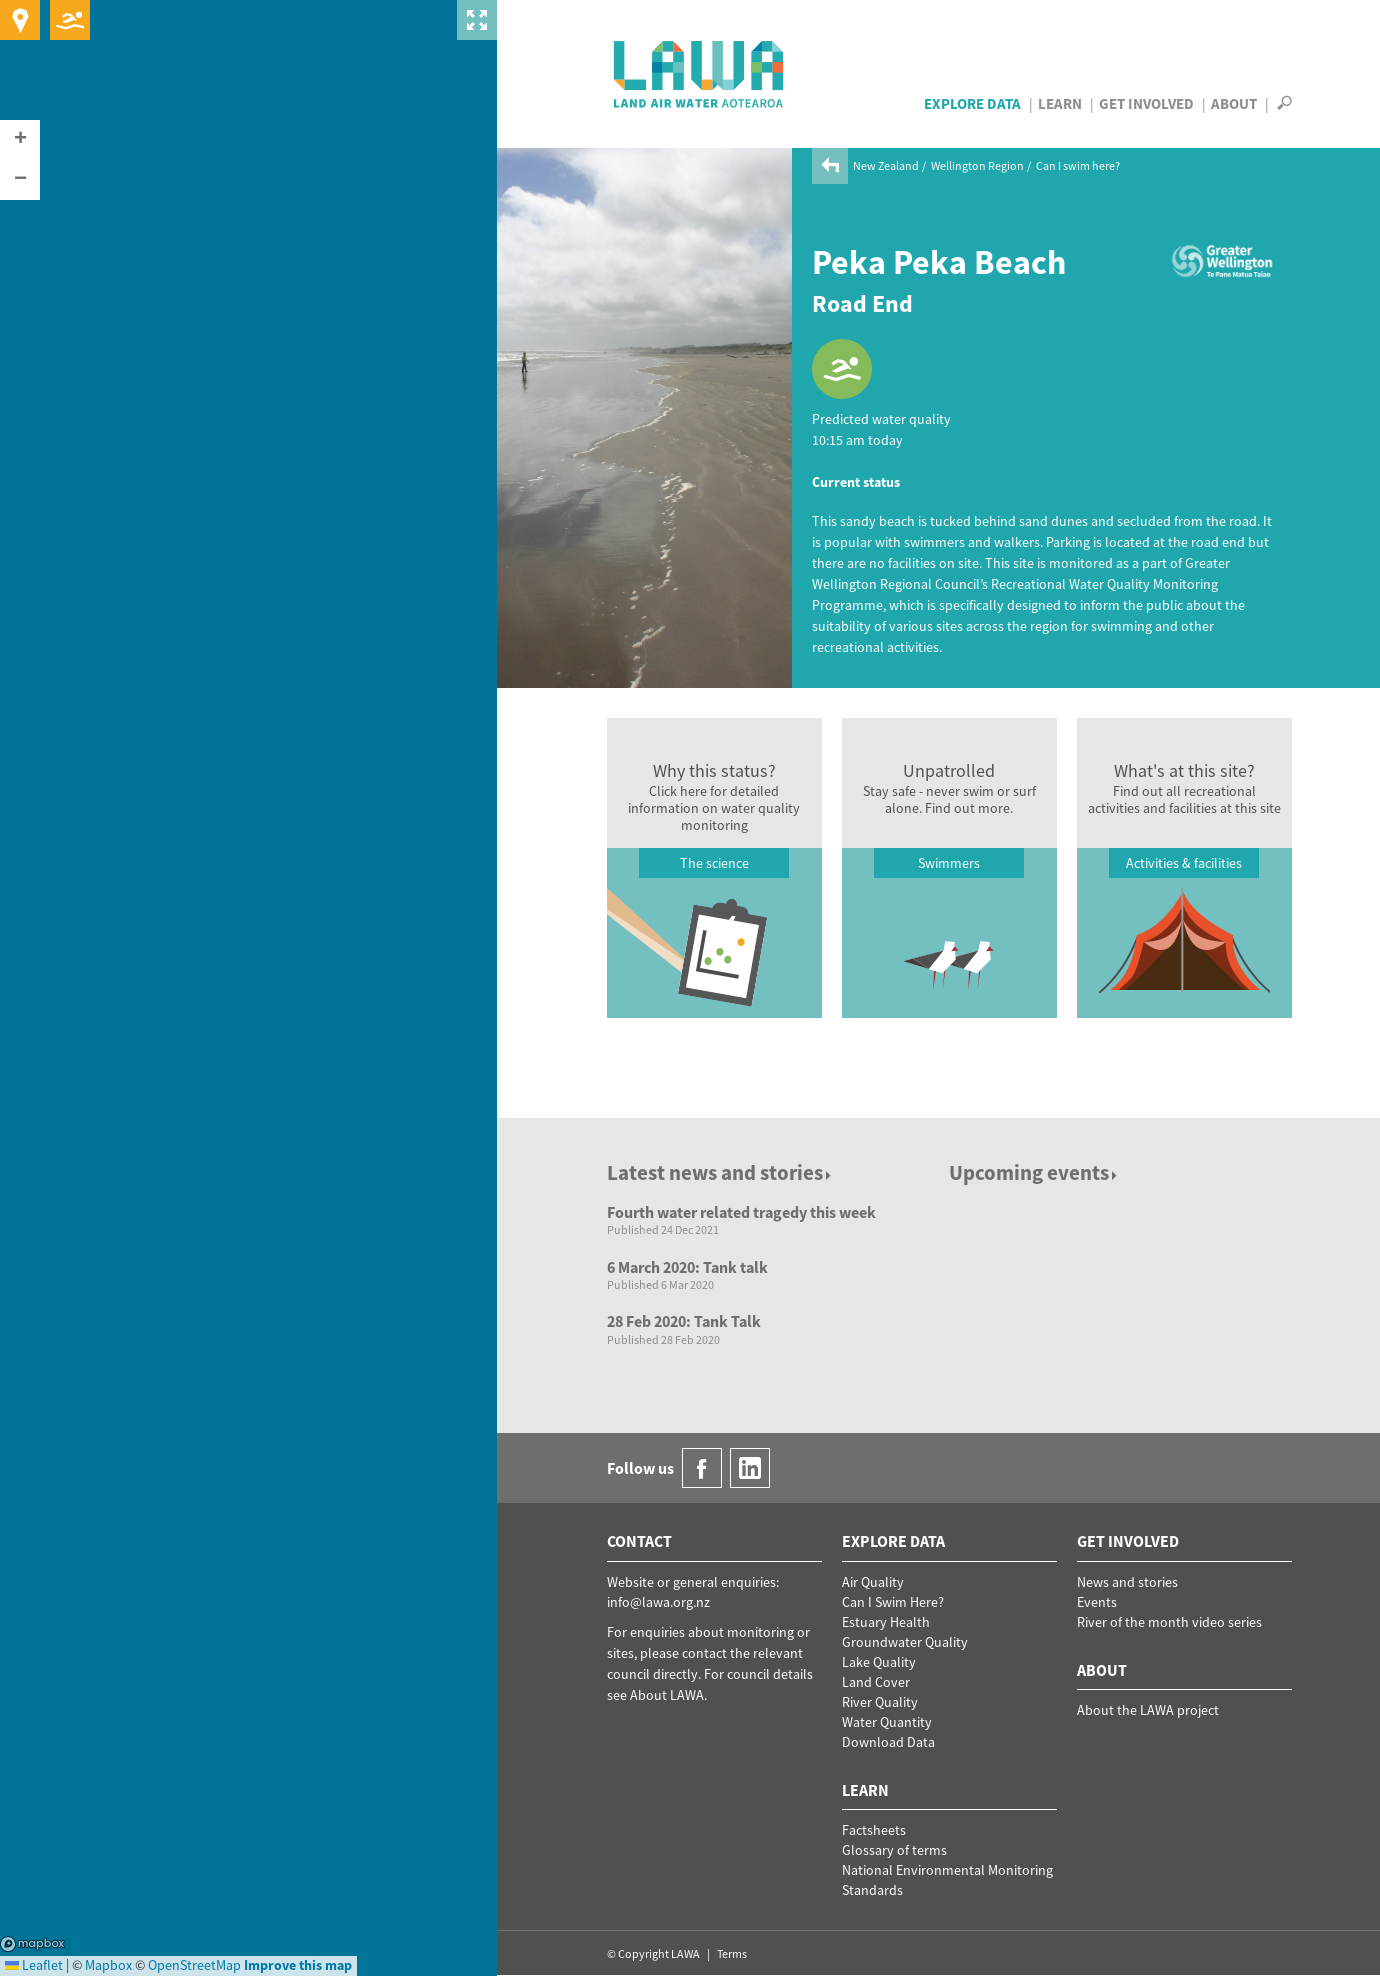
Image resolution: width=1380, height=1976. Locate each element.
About (1234, 103)
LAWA (699, 74)
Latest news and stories (720, 1172)
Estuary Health (886, 1622)
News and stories (1127, 1582)
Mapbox (32, 1944)
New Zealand (886, 165)
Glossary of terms (894, 1850)
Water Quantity (887, 1722)
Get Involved (1146, 103)
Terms (732, 1953)
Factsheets (874, 1830)
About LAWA (667, 1695)
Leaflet (34, 1965)
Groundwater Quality (905, 1642)
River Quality (880, 1702)
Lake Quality (879, 1662)
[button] (20, 140)
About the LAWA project (1148, 1710)
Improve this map (298, 1965)
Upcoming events (1034, 1172)
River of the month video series (1169, 1622)
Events (1097, 1602)
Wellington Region (977, 165)
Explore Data (972, 103)
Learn (1060, 103)
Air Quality (873, 1582)
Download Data (888, 1742)
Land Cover (876, 1682)
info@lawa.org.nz (658, 1602)
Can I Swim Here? (893, 1602)
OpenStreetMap (194, 1965)
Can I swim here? (1078, 165)
